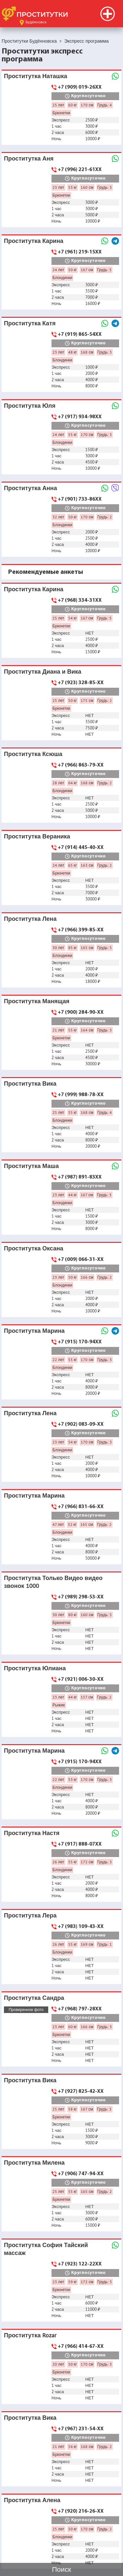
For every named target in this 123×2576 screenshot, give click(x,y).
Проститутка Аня (28, 158)
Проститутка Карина (33, 241)
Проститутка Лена (30, 918)
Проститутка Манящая (36, 1001)
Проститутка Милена (34, 2162)
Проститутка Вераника (37, 836)
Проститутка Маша (31, 1166)
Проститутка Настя (31, 1833)
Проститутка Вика (30, 1083)
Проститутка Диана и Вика (42, 671)
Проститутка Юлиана (35, 1668)
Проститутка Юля (29, 405)
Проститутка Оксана (33, 1248)
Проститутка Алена (32, 2500)
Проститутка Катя (29, 323)
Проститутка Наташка (35, 76)
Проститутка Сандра (34, 1998)
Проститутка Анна (30, 488)
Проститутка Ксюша (33, 754)
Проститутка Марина (34, 1330)
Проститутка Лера (30, 1915)
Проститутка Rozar (30, 2335)
